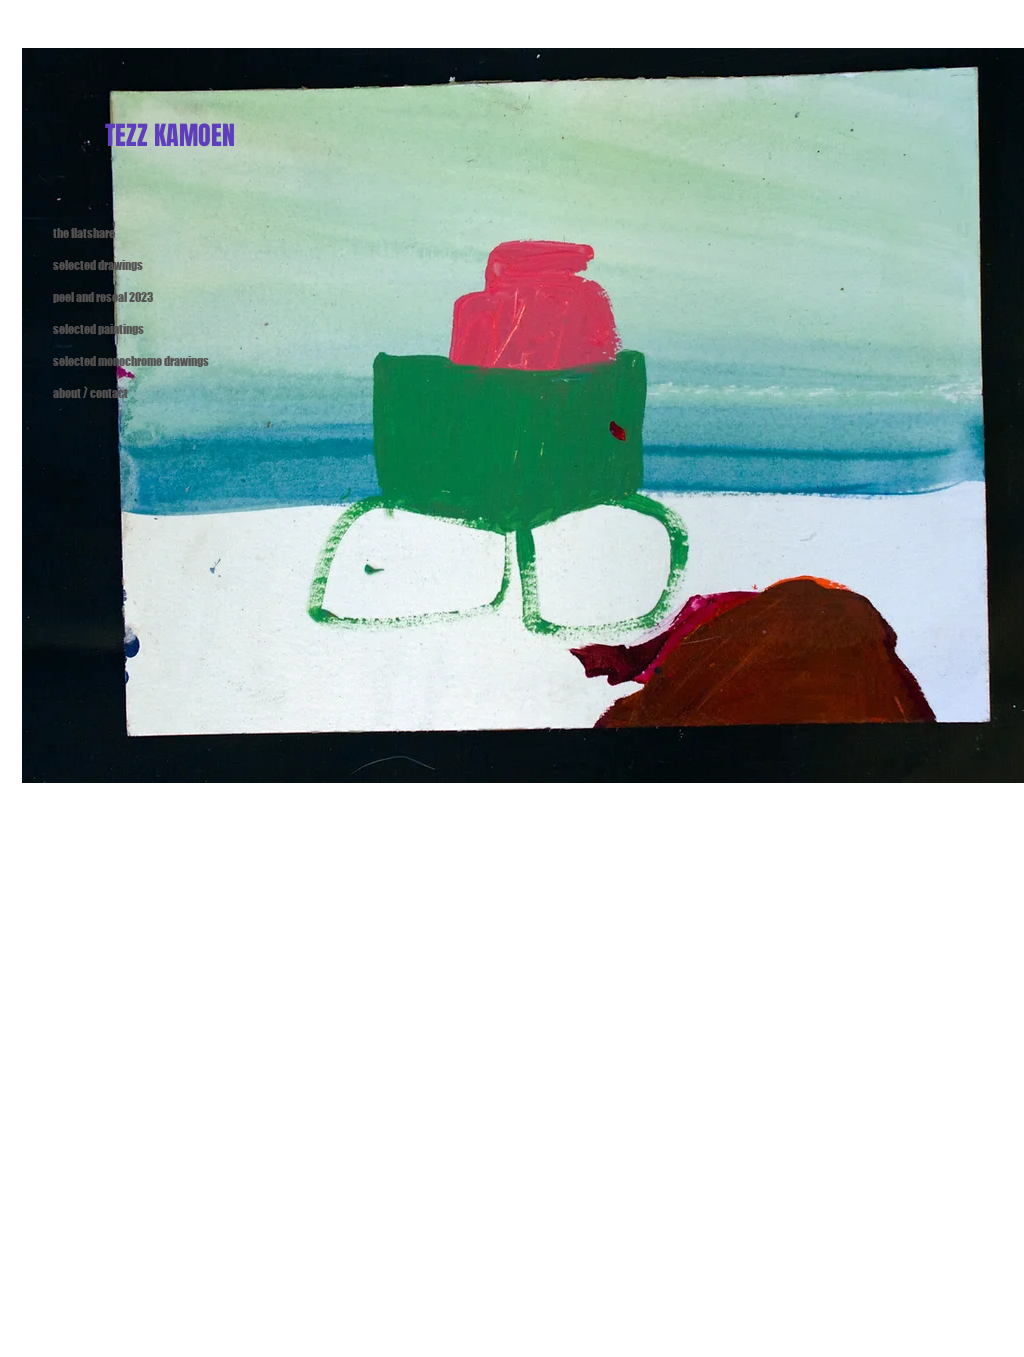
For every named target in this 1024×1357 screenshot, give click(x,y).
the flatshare (84, 233)
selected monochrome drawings (106, 361)
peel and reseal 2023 (103, 297)
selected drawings (98, 265)
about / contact (90, 393)
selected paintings (98, 329)
